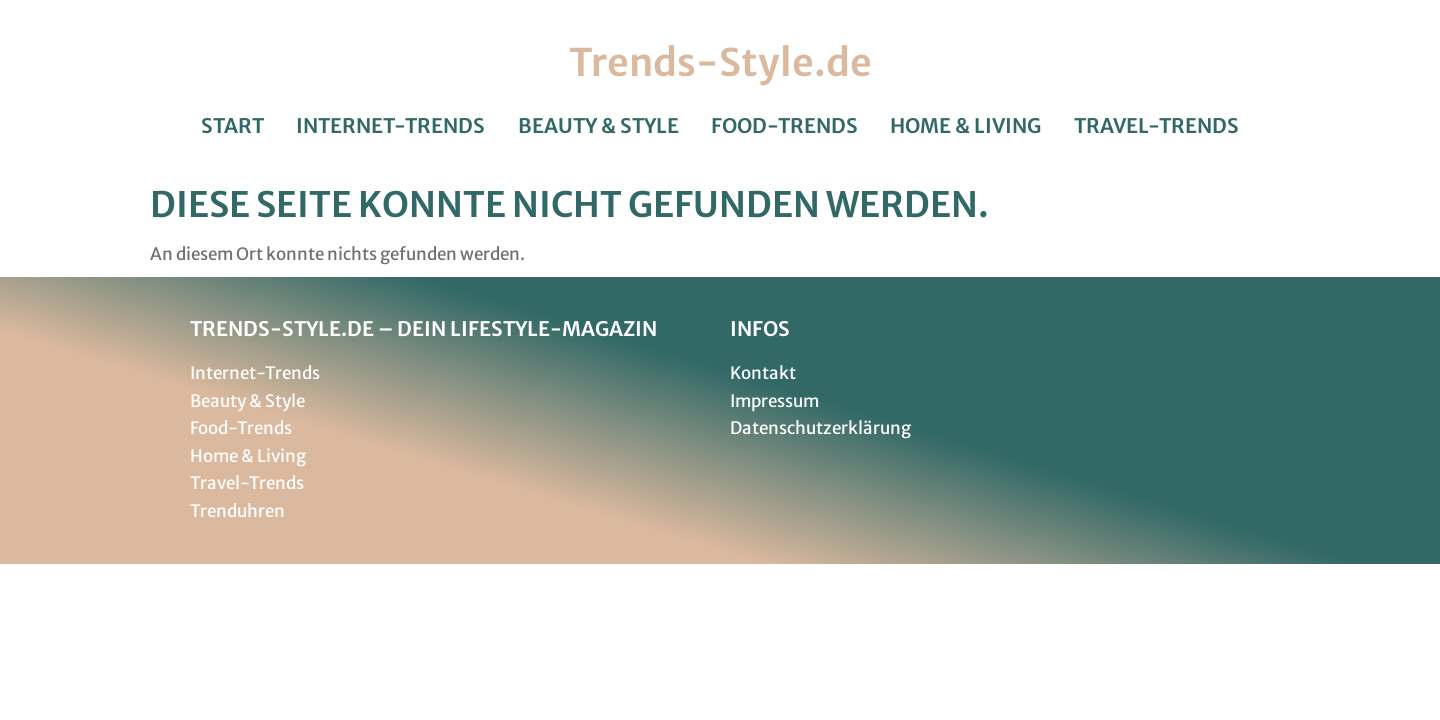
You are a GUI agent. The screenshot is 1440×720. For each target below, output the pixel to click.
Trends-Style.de (720, 62)
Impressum (774, 401)
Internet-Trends (390, 126)
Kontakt (763, 373)
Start (232, 126)
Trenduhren (237, 511)
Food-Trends (784, 126)
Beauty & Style (598, 126)
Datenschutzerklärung (820, 428)
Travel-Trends (1156, 126)
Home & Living (965, 126)
